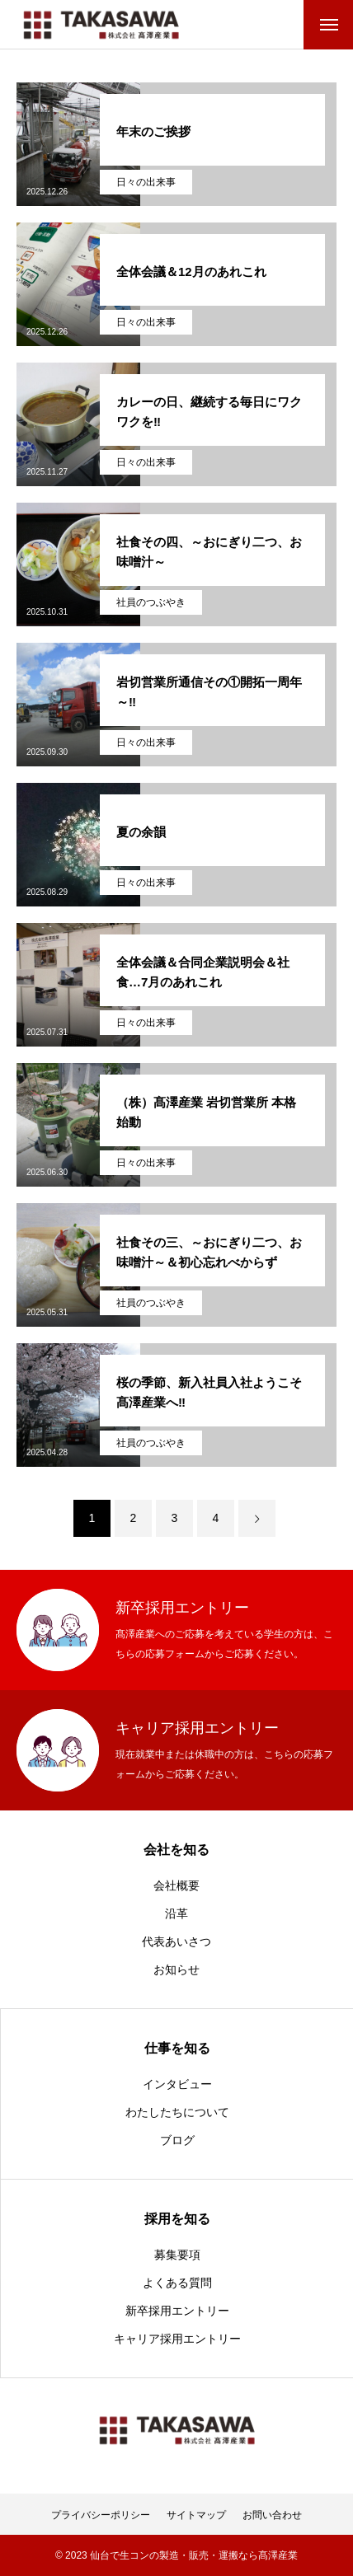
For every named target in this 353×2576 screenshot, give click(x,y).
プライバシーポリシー (100, 2515)
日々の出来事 (146, 182)
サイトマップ (196, 2515)
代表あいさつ (176, 1941)
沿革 (176, 1913)
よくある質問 (177, 2282)
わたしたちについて (177, 2112)
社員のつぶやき (151, 602)
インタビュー (177, 2084)
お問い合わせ (272, 2515)
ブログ (177, 2140)
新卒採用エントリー (177, 2310)
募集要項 (177, 2254)
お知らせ (176, 1969)
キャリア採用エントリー (177, 2338)
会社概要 (176, 1885)
